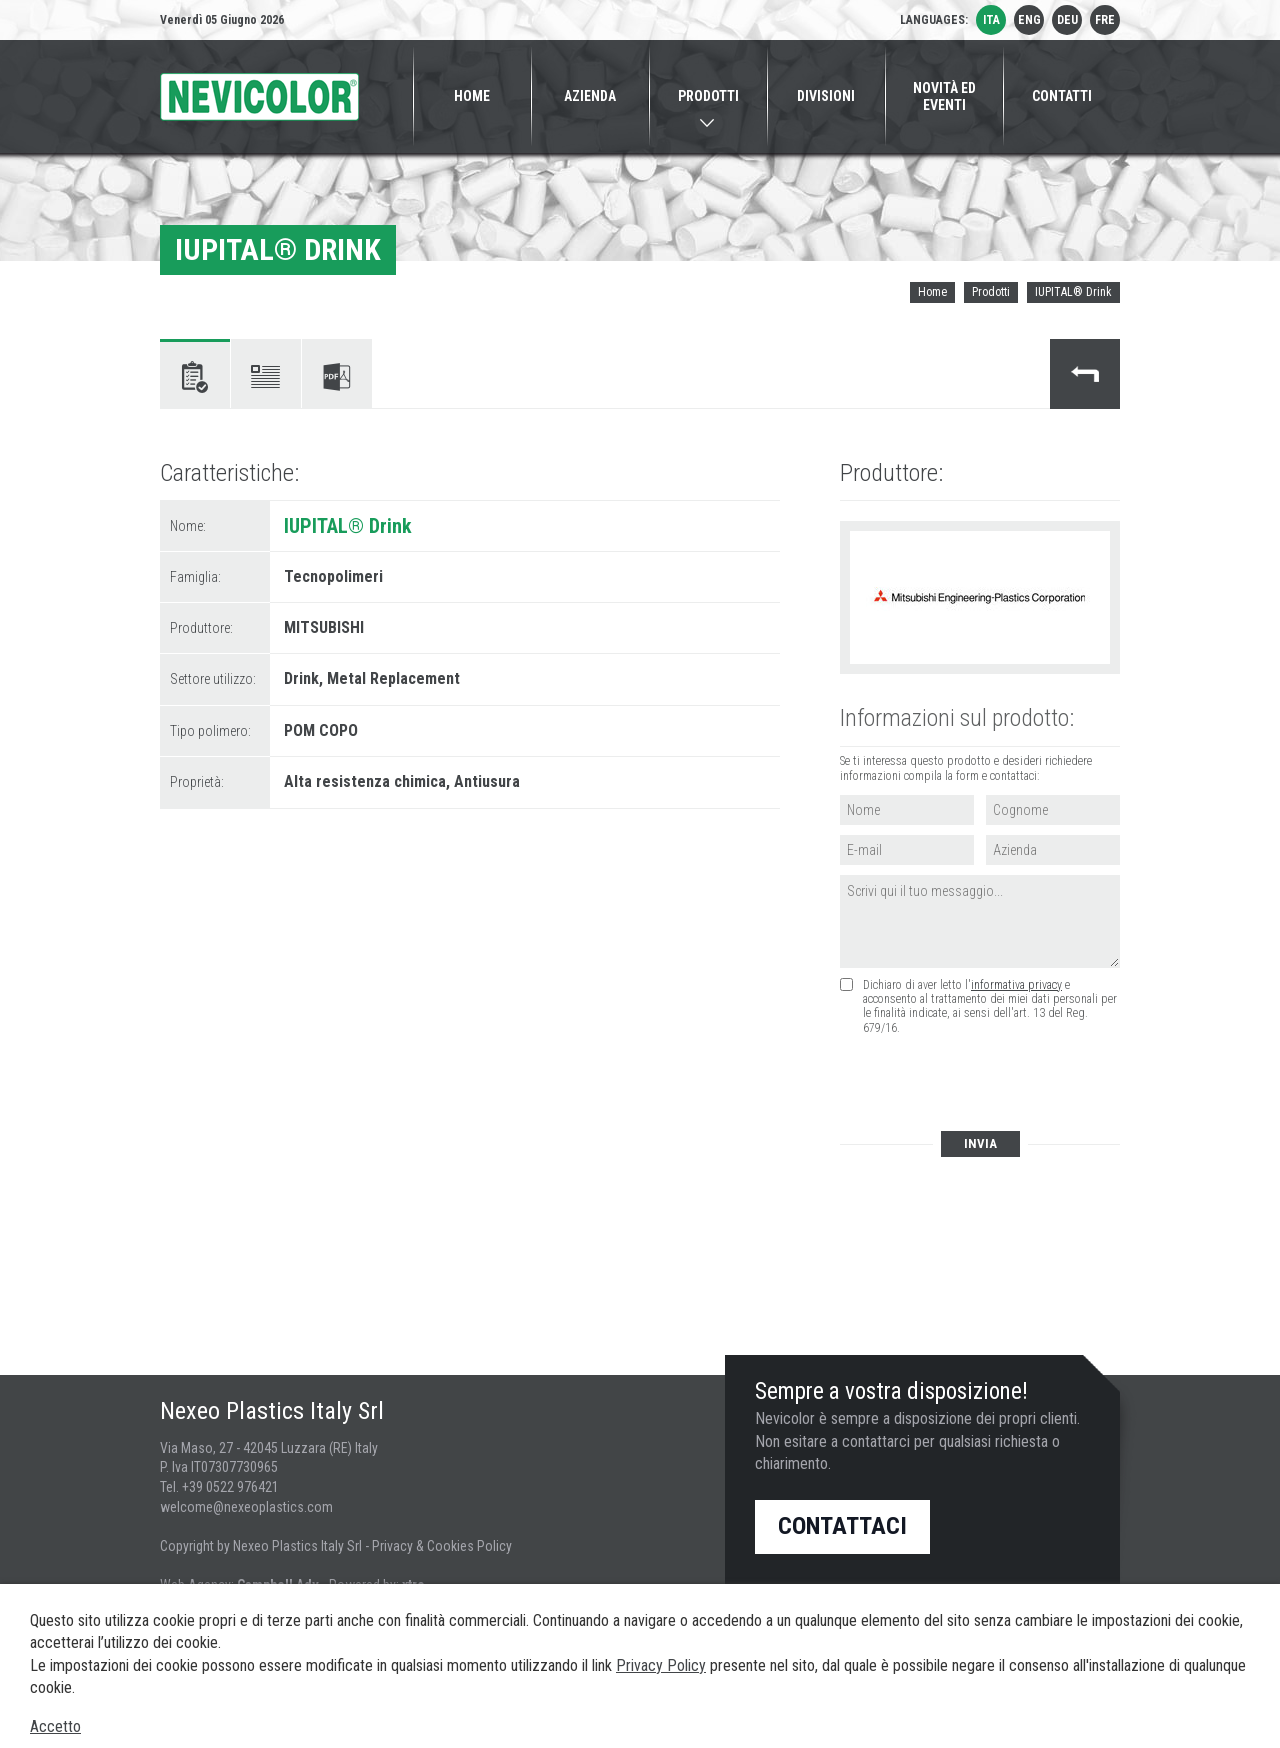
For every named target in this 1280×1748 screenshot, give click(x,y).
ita (991, 20)
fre (1105, 20)
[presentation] (990, 1084)
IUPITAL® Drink (1073, 292)
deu (1067, 20)
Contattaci (842, 1526)
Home (932, 292)
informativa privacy (1016, 985)
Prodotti (991, 292)
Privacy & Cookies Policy (442, 1546)
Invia (980, 1143)
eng (1029, 20)
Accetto (55, 1726)
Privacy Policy (661, 1665)
